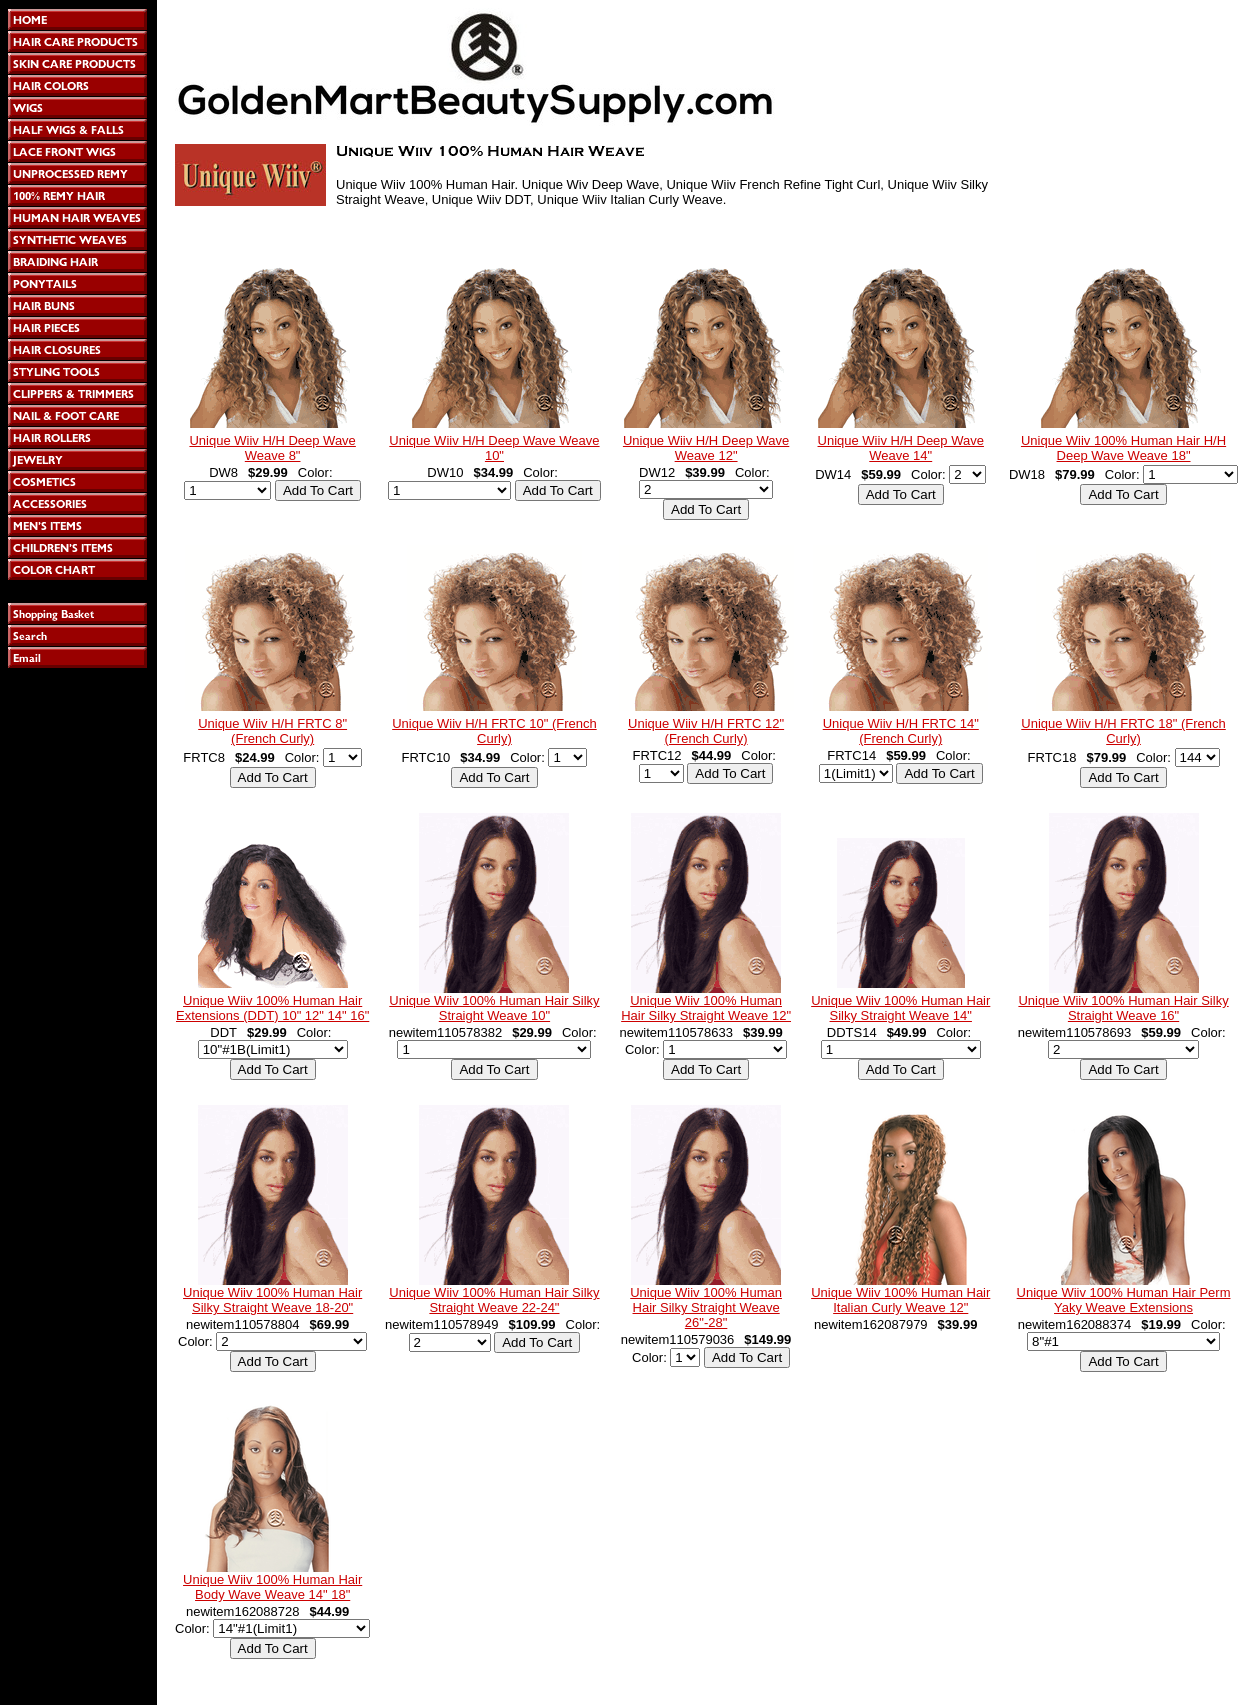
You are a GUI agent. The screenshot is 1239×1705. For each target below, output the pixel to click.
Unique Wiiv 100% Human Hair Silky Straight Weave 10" (494, 1008)
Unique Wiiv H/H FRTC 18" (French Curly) (1123, 731)
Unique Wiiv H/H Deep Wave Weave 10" (494, 448)
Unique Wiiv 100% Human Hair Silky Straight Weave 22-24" (494, 1300)
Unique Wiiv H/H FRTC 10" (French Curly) (494, 731)
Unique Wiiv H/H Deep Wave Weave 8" (272, 448)
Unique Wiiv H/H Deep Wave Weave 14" (901, 448)
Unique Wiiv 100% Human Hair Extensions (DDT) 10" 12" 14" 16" (272, 1008)
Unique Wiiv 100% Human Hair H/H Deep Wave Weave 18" (1123, 448)
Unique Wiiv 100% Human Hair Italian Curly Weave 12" (900, 1300)
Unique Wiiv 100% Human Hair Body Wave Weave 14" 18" (272, 1587)
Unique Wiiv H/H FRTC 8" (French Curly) (272, 731)
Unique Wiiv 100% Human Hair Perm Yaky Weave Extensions (1124, 1300)
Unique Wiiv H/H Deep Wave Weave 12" (706, 448)
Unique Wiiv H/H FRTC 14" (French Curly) (901, 731)
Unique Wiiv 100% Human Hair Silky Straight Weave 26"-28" (706, 1307)
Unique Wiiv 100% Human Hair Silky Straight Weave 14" (900, 1008)
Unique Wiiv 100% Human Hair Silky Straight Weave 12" (706, 1008)
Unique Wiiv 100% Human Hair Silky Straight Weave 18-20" (272, 1300)
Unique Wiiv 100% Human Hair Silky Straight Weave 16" (1123, 1008)
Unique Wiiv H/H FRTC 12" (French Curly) (706, 731)
